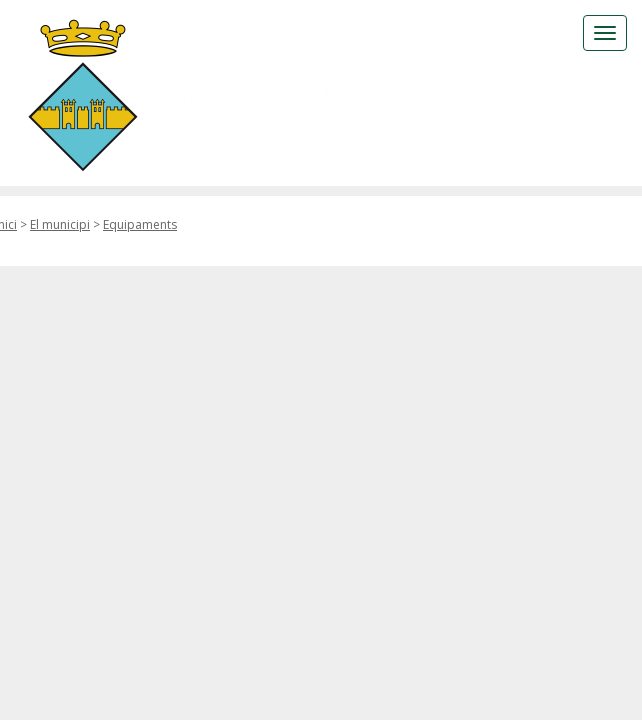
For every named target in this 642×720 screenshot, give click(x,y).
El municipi (60, 224)
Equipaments (140, 224)
